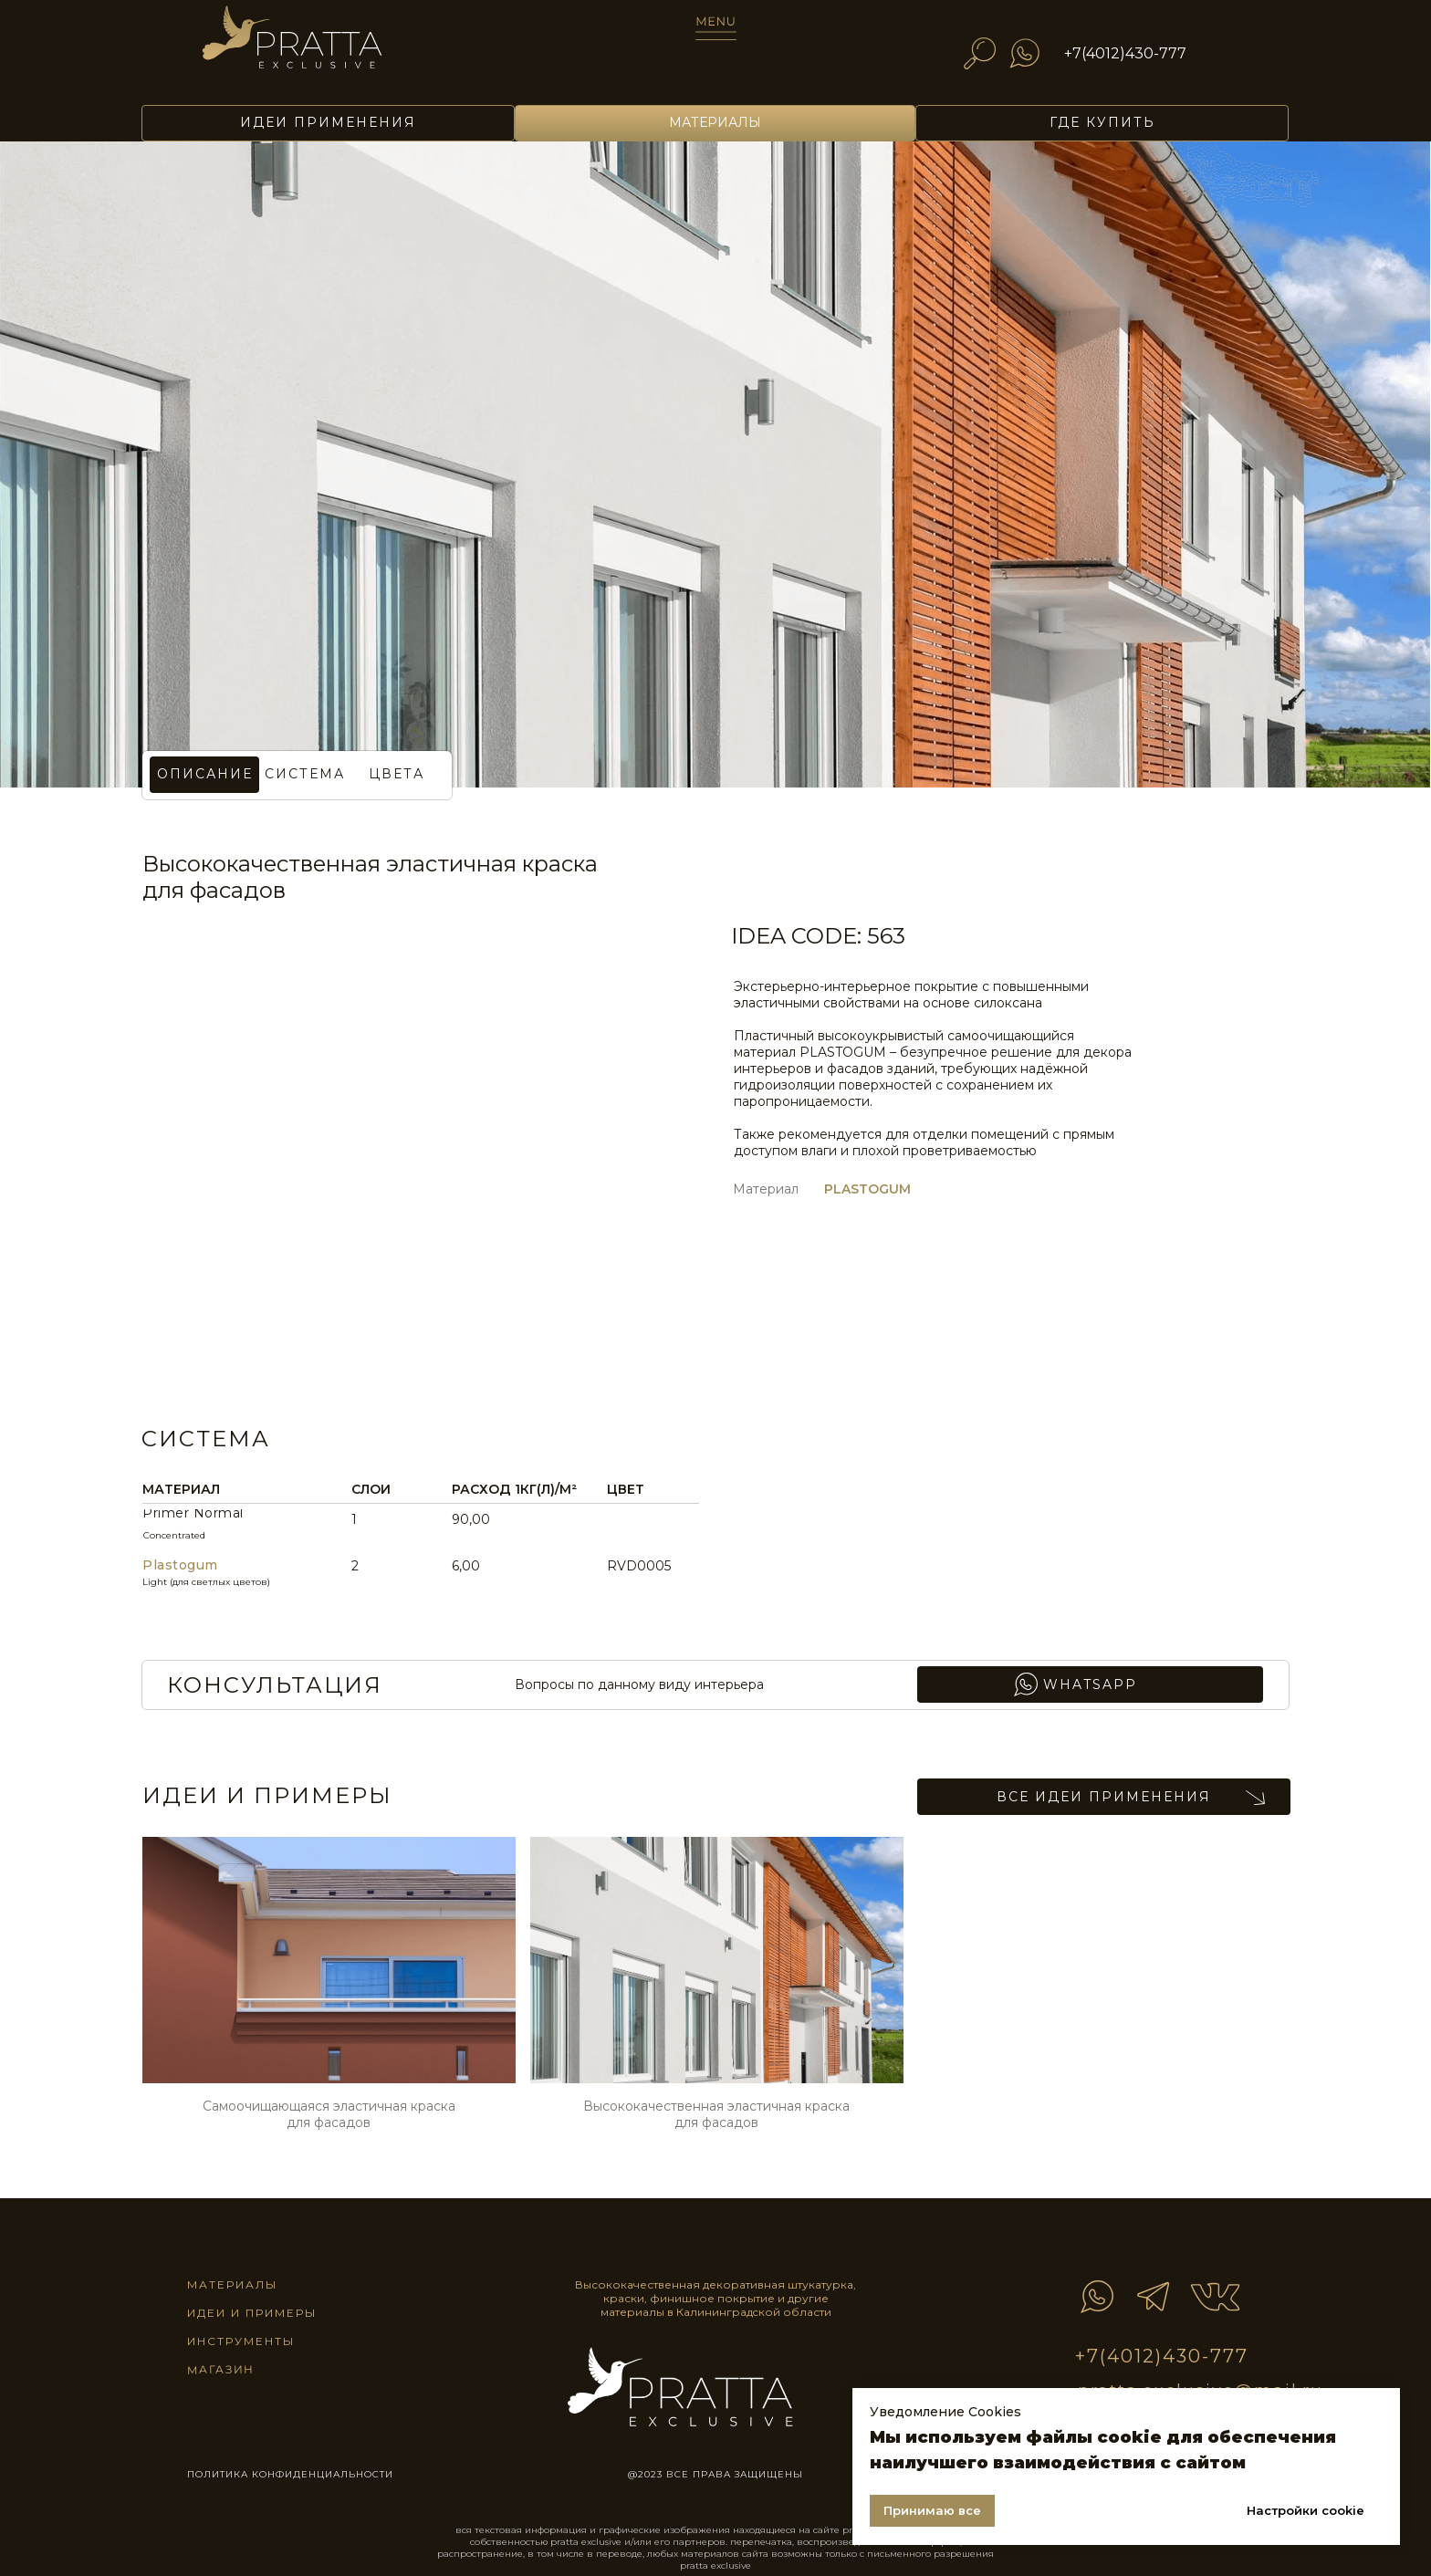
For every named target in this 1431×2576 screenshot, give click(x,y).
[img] (317, 47)
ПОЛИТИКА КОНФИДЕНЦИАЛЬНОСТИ (290, 2474)
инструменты (241, 2341)
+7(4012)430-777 (1125, 53)
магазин (220, 2369)
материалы (232, 2284)
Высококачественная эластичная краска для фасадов (716, 2114)
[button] (396, 774)
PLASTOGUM (867, 1189)
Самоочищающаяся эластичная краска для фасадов (329, 2114)
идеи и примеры (252, 2313)
